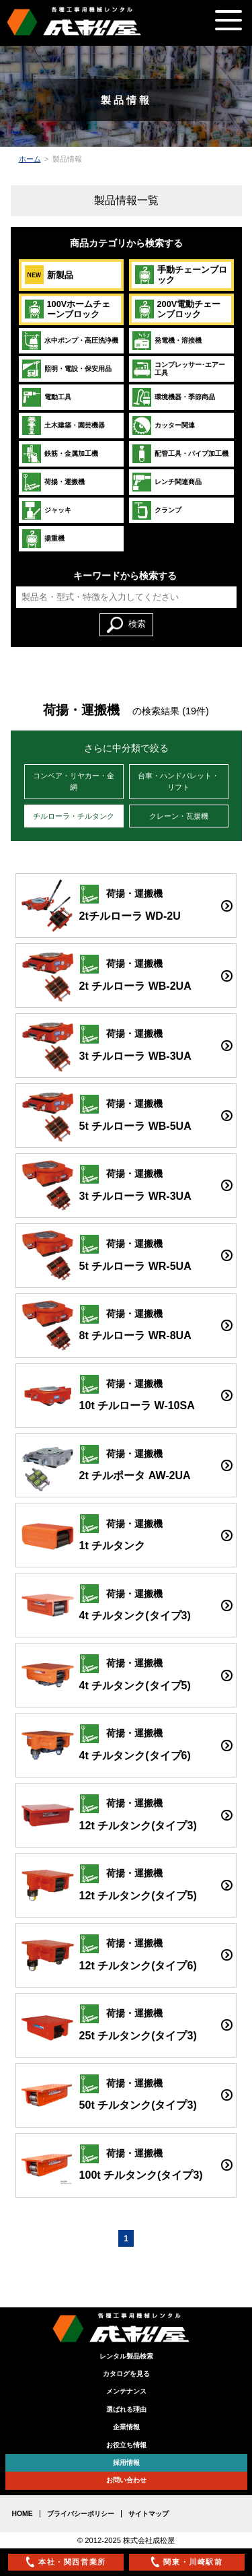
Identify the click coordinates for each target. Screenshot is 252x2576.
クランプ (156, 510)
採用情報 (126, 2462)
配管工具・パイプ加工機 (180, 454)
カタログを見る (126, 2373)
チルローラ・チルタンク (73, 816)
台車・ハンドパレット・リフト (178, 781)
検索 (126, 625)
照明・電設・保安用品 (67, 369)
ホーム (30, 159)
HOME (22, 2513)
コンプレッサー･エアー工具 (178, 369)
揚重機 (43, 539)
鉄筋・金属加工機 (60, 454)
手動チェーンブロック (180, 275)
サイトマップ (148, 2513)
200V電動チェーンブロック (177, 309)
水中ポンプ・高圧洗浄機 (70, 341)
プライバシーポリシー (80, 2513)
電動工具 (46, 397)
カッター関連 (163, 425)
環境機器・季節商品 (173, 397)
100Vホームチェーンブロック (67, 309)
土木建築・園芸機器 (63, 425)
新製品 (48, 275)
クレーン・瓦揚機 (178, 816)
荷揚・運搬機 (53, 482)
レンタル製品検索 (126, 2356)
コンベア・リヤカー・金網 (73, 781)
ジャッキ (46, 510)
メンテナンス (126, 2391)
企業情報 (126, 2427)
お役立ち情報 (126, 2445)
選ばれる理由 (126, 2409)
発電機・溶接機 (167, 341)
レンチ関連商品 (167, 482)
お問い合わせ (126, 2480)
